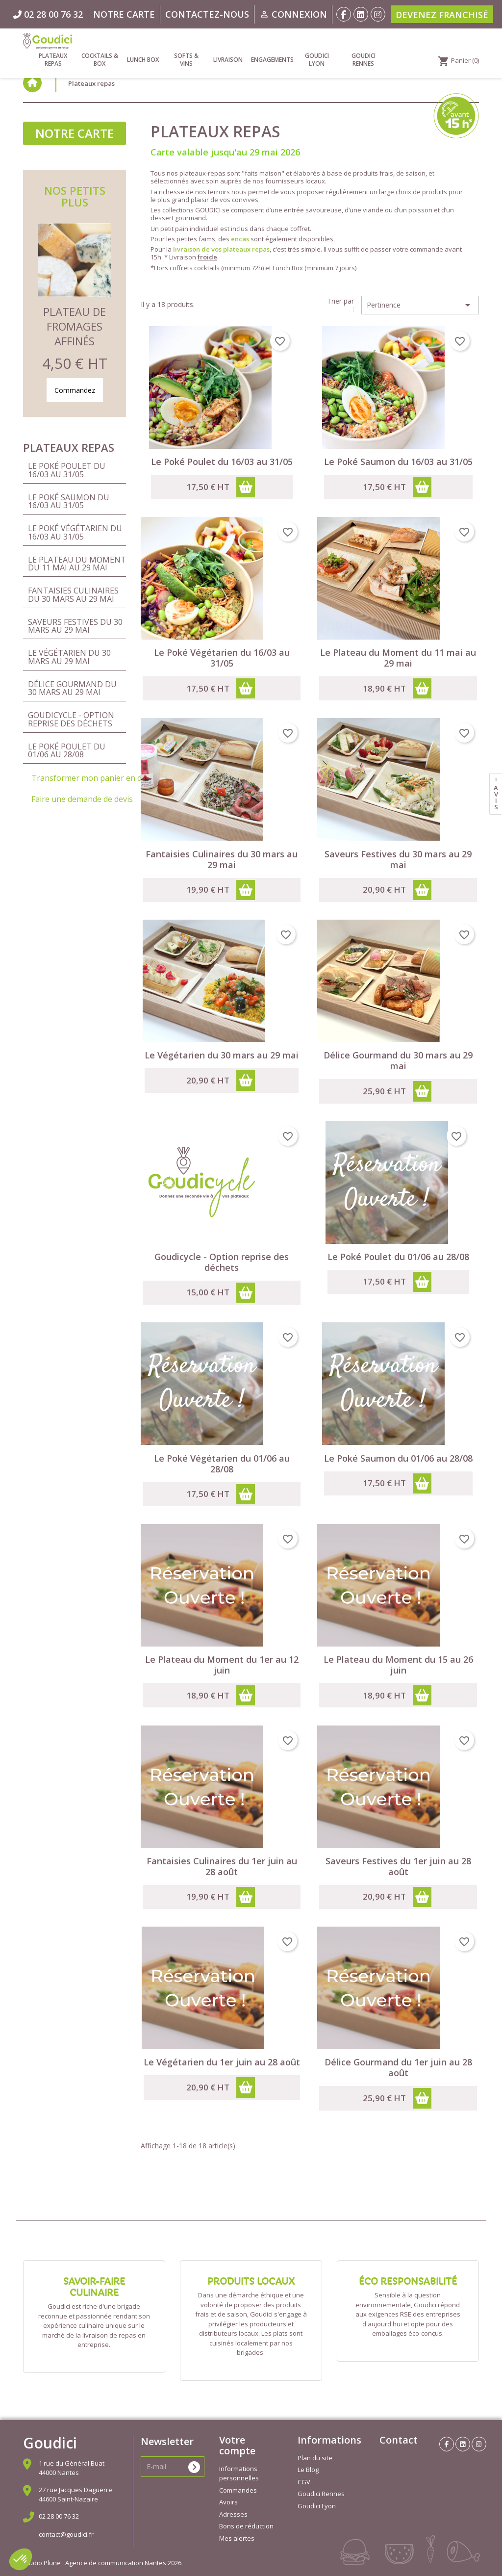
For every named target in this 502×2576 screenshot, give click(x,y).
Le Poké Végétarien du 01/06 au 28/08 (222, 1463)
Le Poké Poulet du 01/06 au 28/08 (66, 750)
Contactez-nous (207, 14)
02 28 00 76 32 (59, 2516)
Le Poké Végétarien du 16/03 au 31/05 (75, 532)
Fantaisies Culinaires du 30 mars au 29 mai (73, 594)
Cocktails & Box (99, 60)
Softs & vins (186, 60)
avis (496, 797)
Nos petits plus (74, 196)
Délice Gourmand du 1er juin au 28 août (398, 2067)
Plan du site (315, 2457)
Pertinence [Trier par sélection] (420, 305)
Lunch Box (143, 59)
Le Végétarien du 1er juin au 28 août (222, 2062)
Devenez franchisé (442, 15)
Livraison (228, 59)
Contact (398, 2440)
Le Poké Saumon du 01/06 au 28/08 (398, 1458)
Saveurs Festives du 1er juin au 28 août (398, 1866)
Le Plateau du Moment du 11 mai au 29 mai (77, 563)
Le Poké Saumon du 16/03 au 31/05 (68, 501)
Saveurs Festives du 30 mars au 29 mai (75, 626)
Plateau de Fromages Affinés (74, 326)
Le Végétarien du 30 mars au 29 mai (69, 656)
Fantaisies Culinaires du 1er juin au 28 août (222, 1866)
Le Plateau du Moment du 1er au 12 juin (222, 1664)
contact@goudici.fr (66, 2534)
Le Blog (308, 2469)
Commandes (238, 2490)
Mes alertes (236, 2538)
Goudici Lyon (317, 60)
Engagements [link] (272, 59)
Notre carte (124, 14)
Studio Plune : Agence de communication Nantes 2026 (102, 2562)
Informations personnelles (239, 2473)
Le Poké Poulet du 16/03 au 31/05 (66, 470)
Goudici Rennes (363, 60)
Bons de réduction (246, 2526)
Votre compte (237, 2445)
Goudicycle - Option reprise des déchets (71, 719)
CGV (304, 2481)
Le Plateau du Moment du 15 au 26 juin (398, 1664)
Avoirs (228, 2502)
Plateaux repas (53, 60)
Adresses (233, 2514)
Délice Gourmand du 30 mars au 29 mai (72, 688)
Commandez (74, 390)
